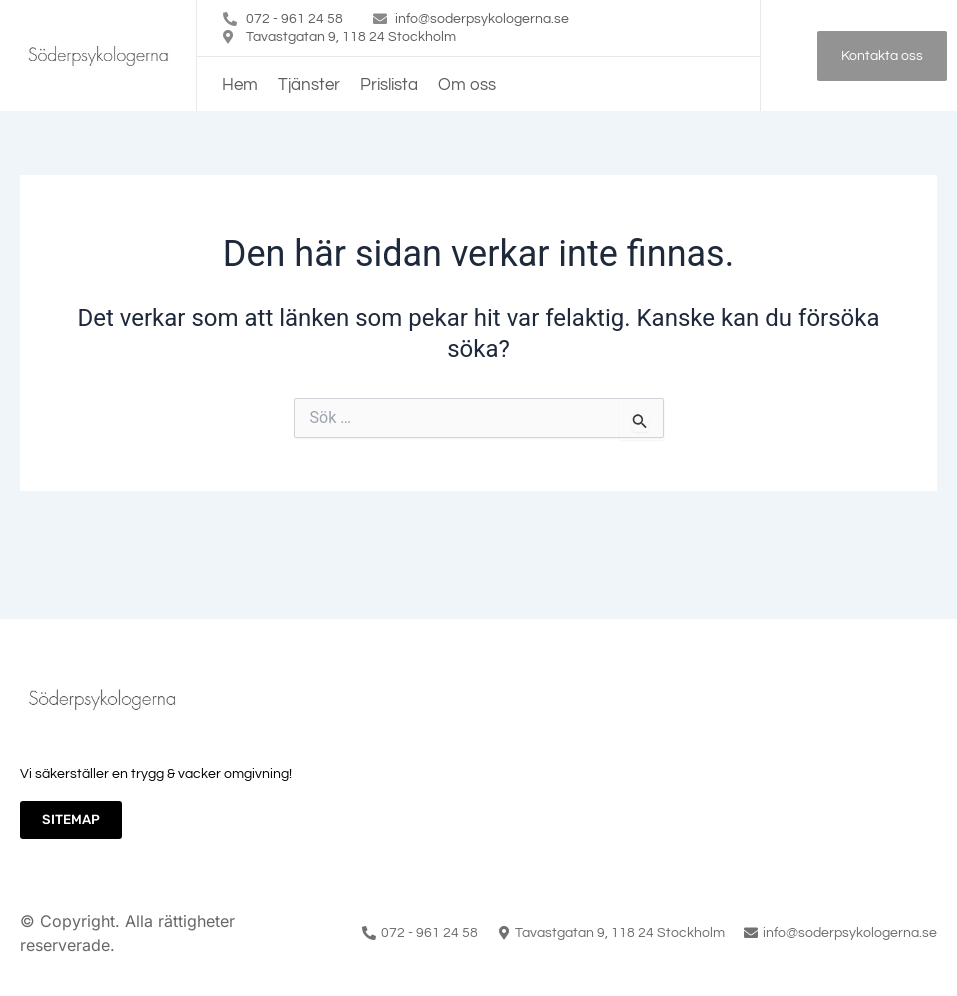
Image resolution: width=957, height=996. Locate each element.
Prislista (389, 85)
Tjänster (309, 85)
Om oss (467, 85)
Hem (240, 85)
